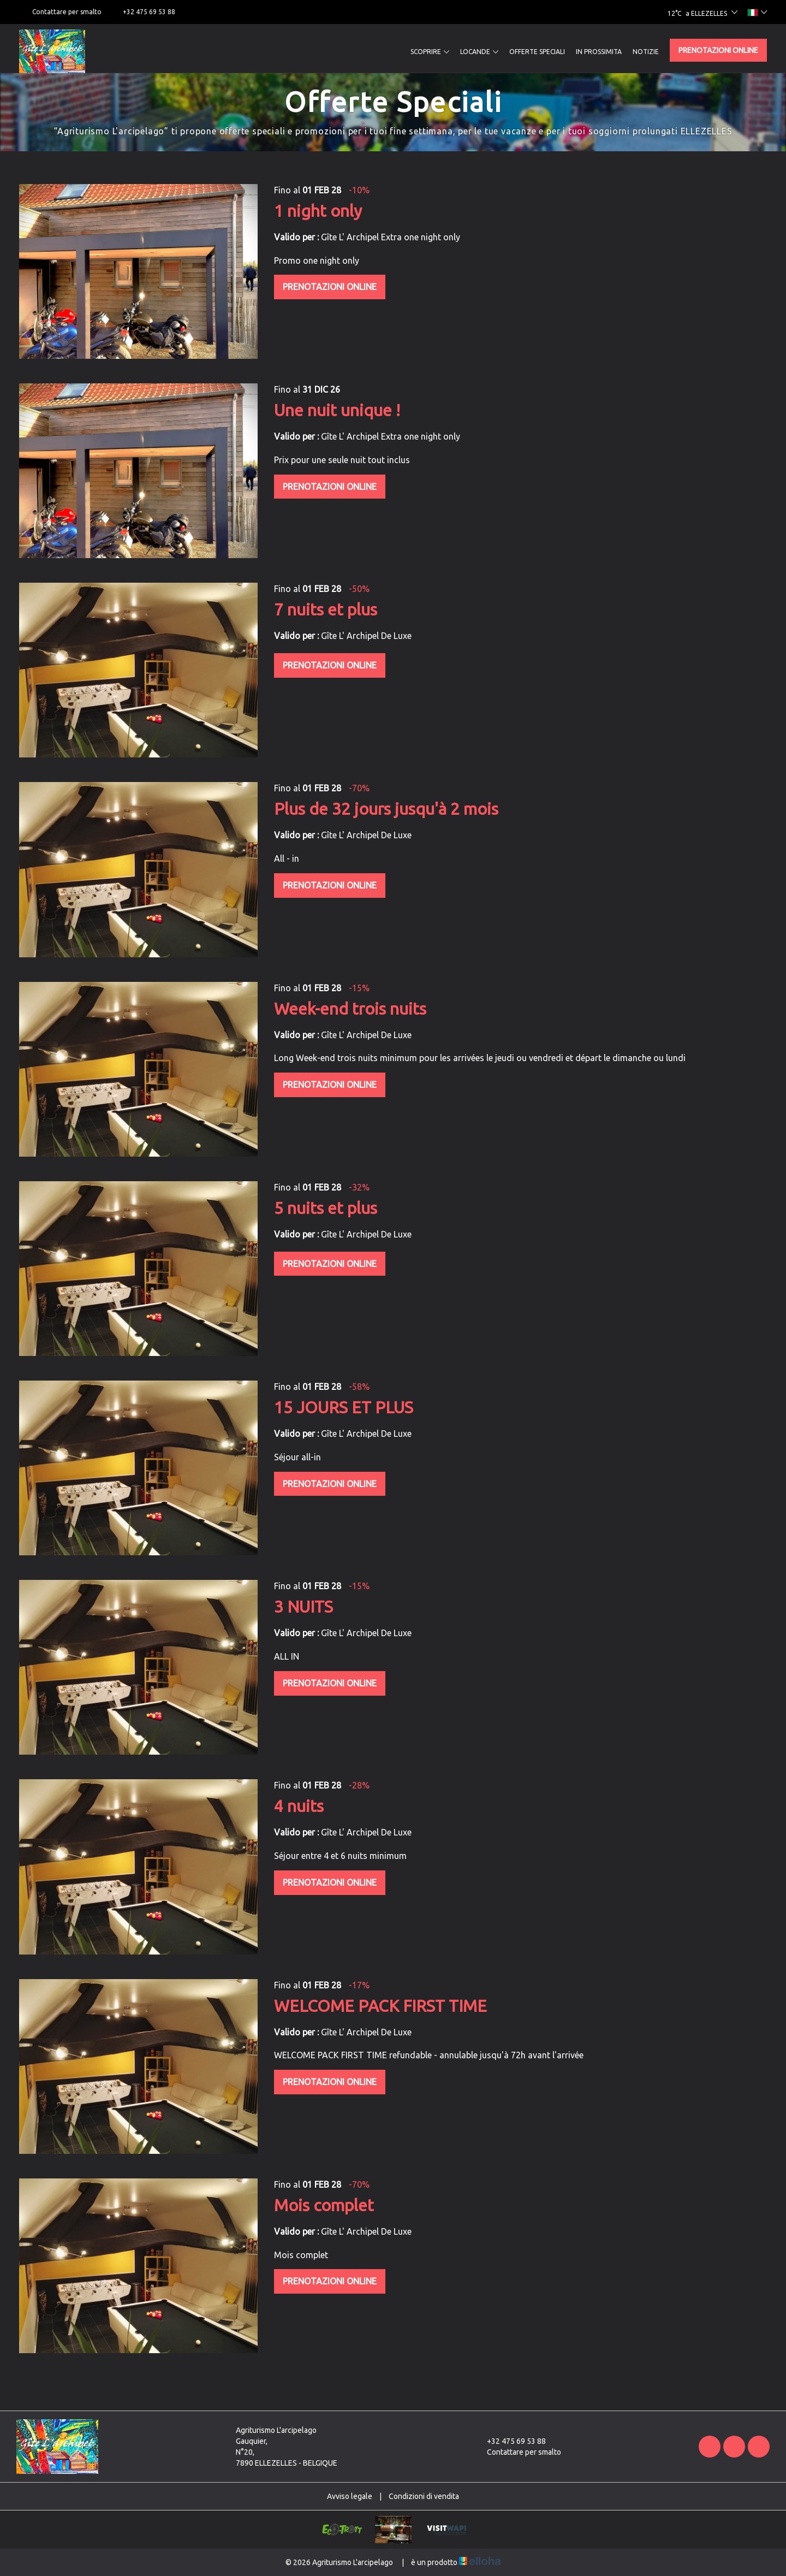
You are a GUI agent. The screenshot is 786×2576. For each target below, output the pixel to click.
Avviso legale (349, 2496)
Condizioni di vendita (424, 2496)
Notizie (646, 51)
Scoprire (429, 52)
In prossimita (599, 51)
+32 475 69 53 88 (510, 2441)
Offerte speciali (537, 51)
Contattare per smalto (517, 2452)
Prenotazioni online (718, 50)
